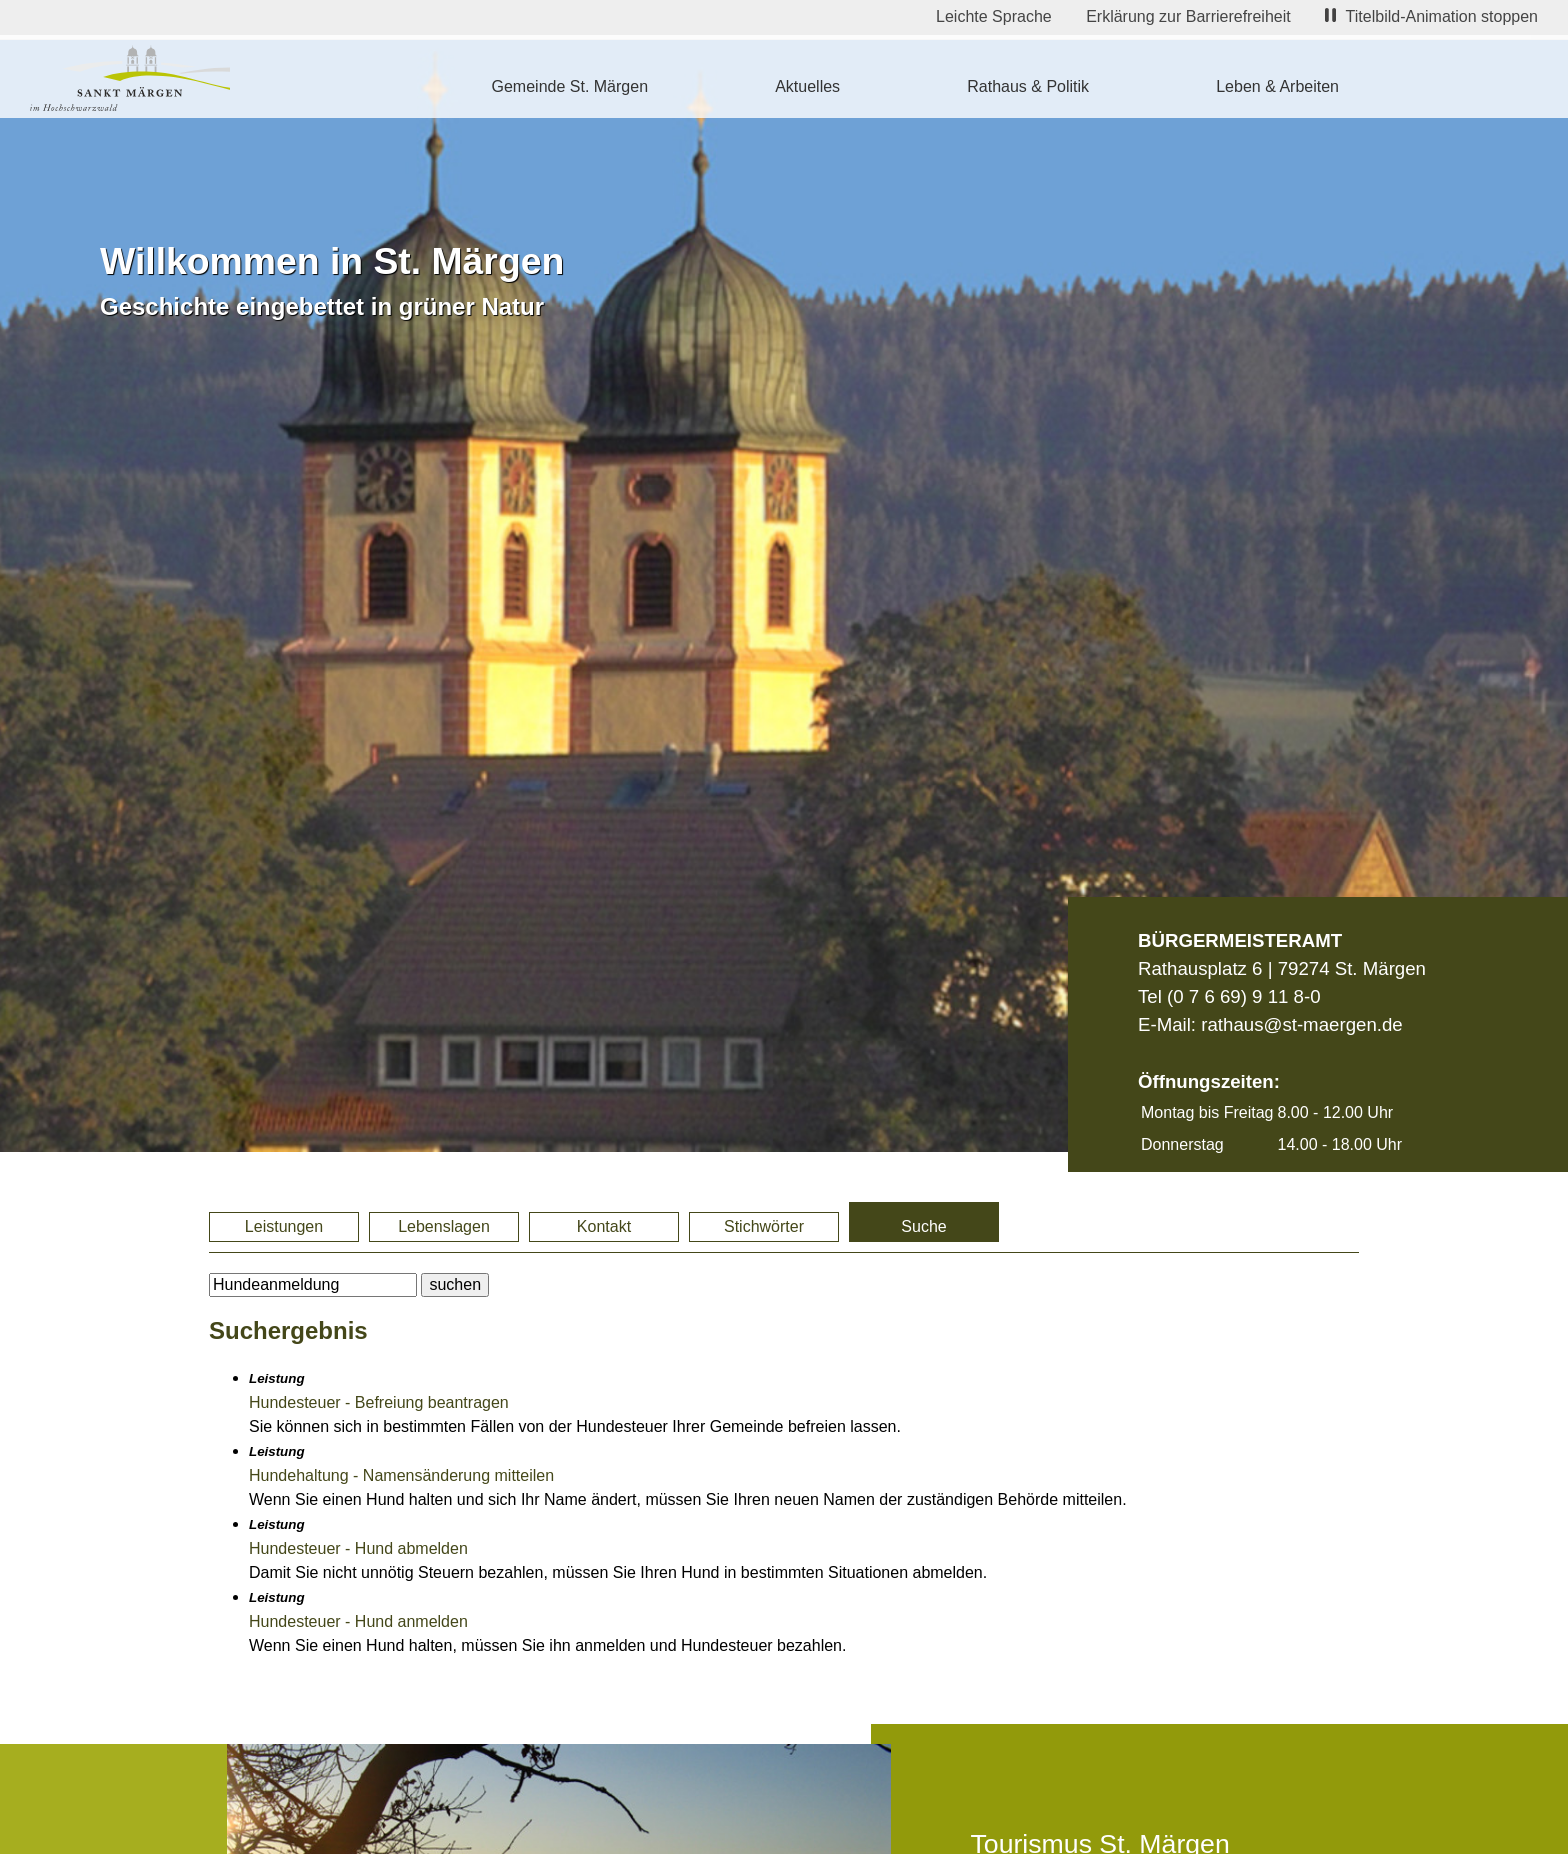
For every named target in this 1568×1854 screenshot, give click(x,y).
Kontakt (604, 1226)
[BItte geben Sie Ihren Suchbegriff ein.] (313, 1285)
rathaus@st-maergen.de (1301, 1024)
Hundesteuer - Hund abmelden (358, 1548)
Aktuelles (807, 86)
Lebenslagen (444, 1226)
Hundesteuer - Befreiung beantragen (379, 1402)
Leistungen (284, 1226)
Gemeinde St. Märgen (570, 86)
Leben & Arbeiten (1277, 86)
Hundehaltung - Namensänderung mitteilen (401, 1475)
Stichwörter (764, 1226)
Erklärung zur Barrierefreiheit (1188, 16)
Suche (923, 1226)
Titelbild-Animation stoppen (1431, 16)
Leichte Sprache (994, 16)
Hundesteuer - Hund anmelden (358, 1621)
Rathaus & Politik (1028, 86)
